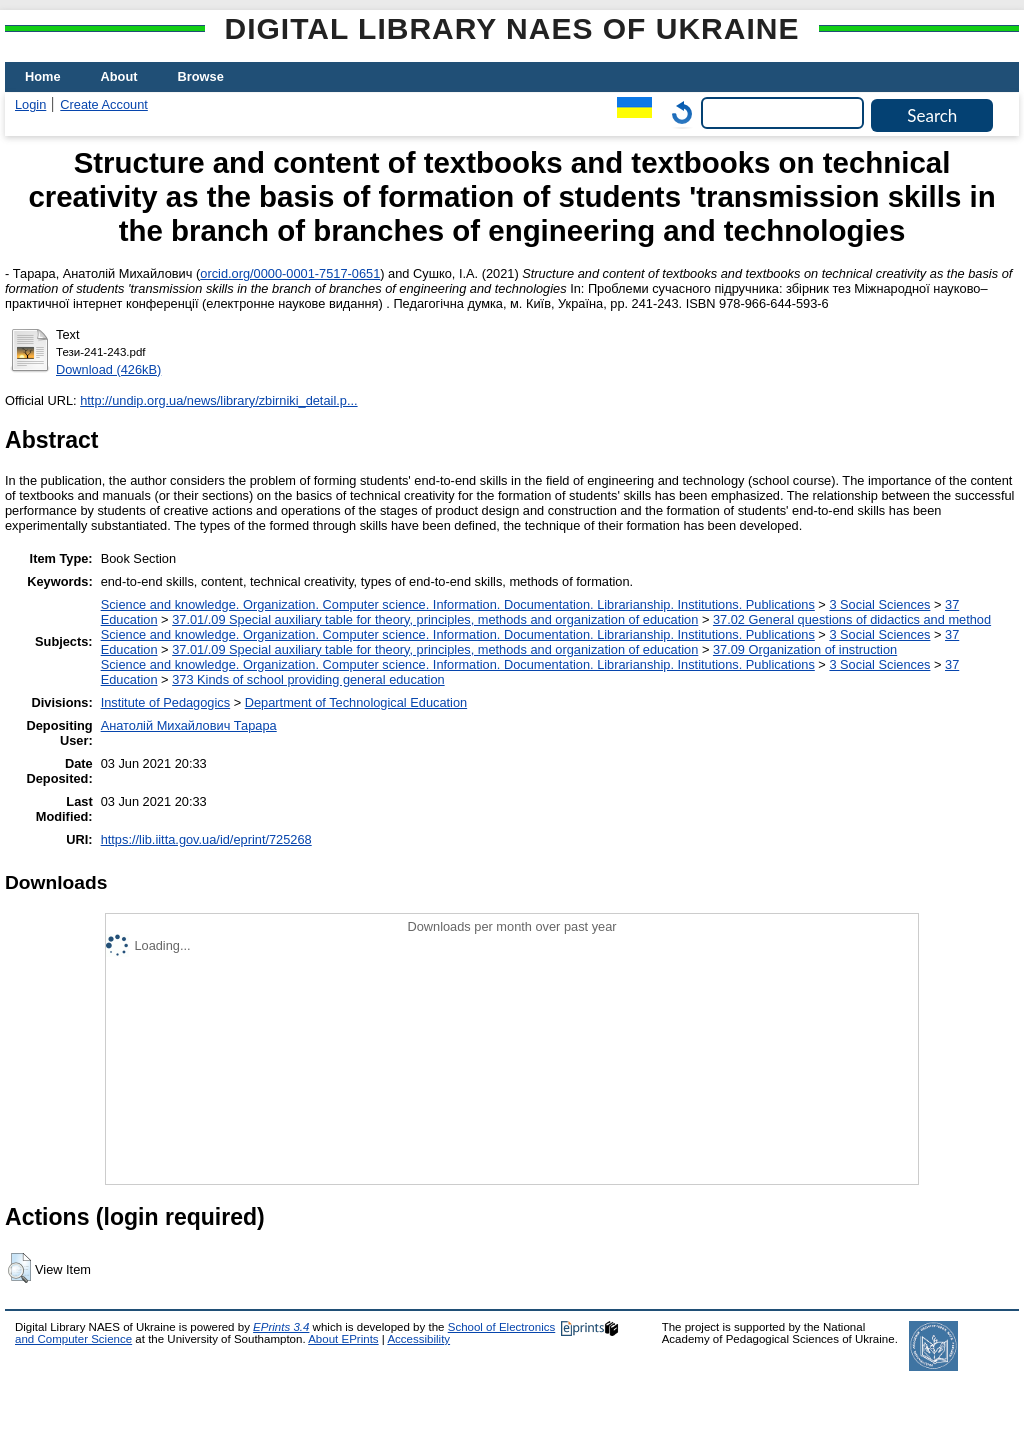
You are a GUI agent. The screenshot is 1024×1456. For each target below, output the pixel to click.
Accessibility (418, 1339)
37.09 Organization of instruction (805, 649)
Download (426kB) (108, 369)
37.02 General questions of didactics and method (852, 619)
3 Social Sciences (879, 604)
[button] (19, 1268)
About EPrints (343, 1339)
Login (30, 104)
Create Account (104, 104)
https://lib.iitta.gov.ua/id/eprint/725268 (206, 839)
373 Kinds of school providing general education (308, 679)
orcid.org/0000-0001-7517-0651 (290, 273)
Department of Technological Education (356, 702)
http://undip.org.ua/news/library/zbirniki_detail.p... (218, 400)
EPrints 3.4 (281, 1327)
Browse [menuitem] (201, 76)
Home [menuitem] (43, 76)
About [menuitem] (119, 76)
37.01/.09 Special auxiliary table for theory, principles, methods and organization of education (435, 619)
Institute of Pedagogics (165, 702)
